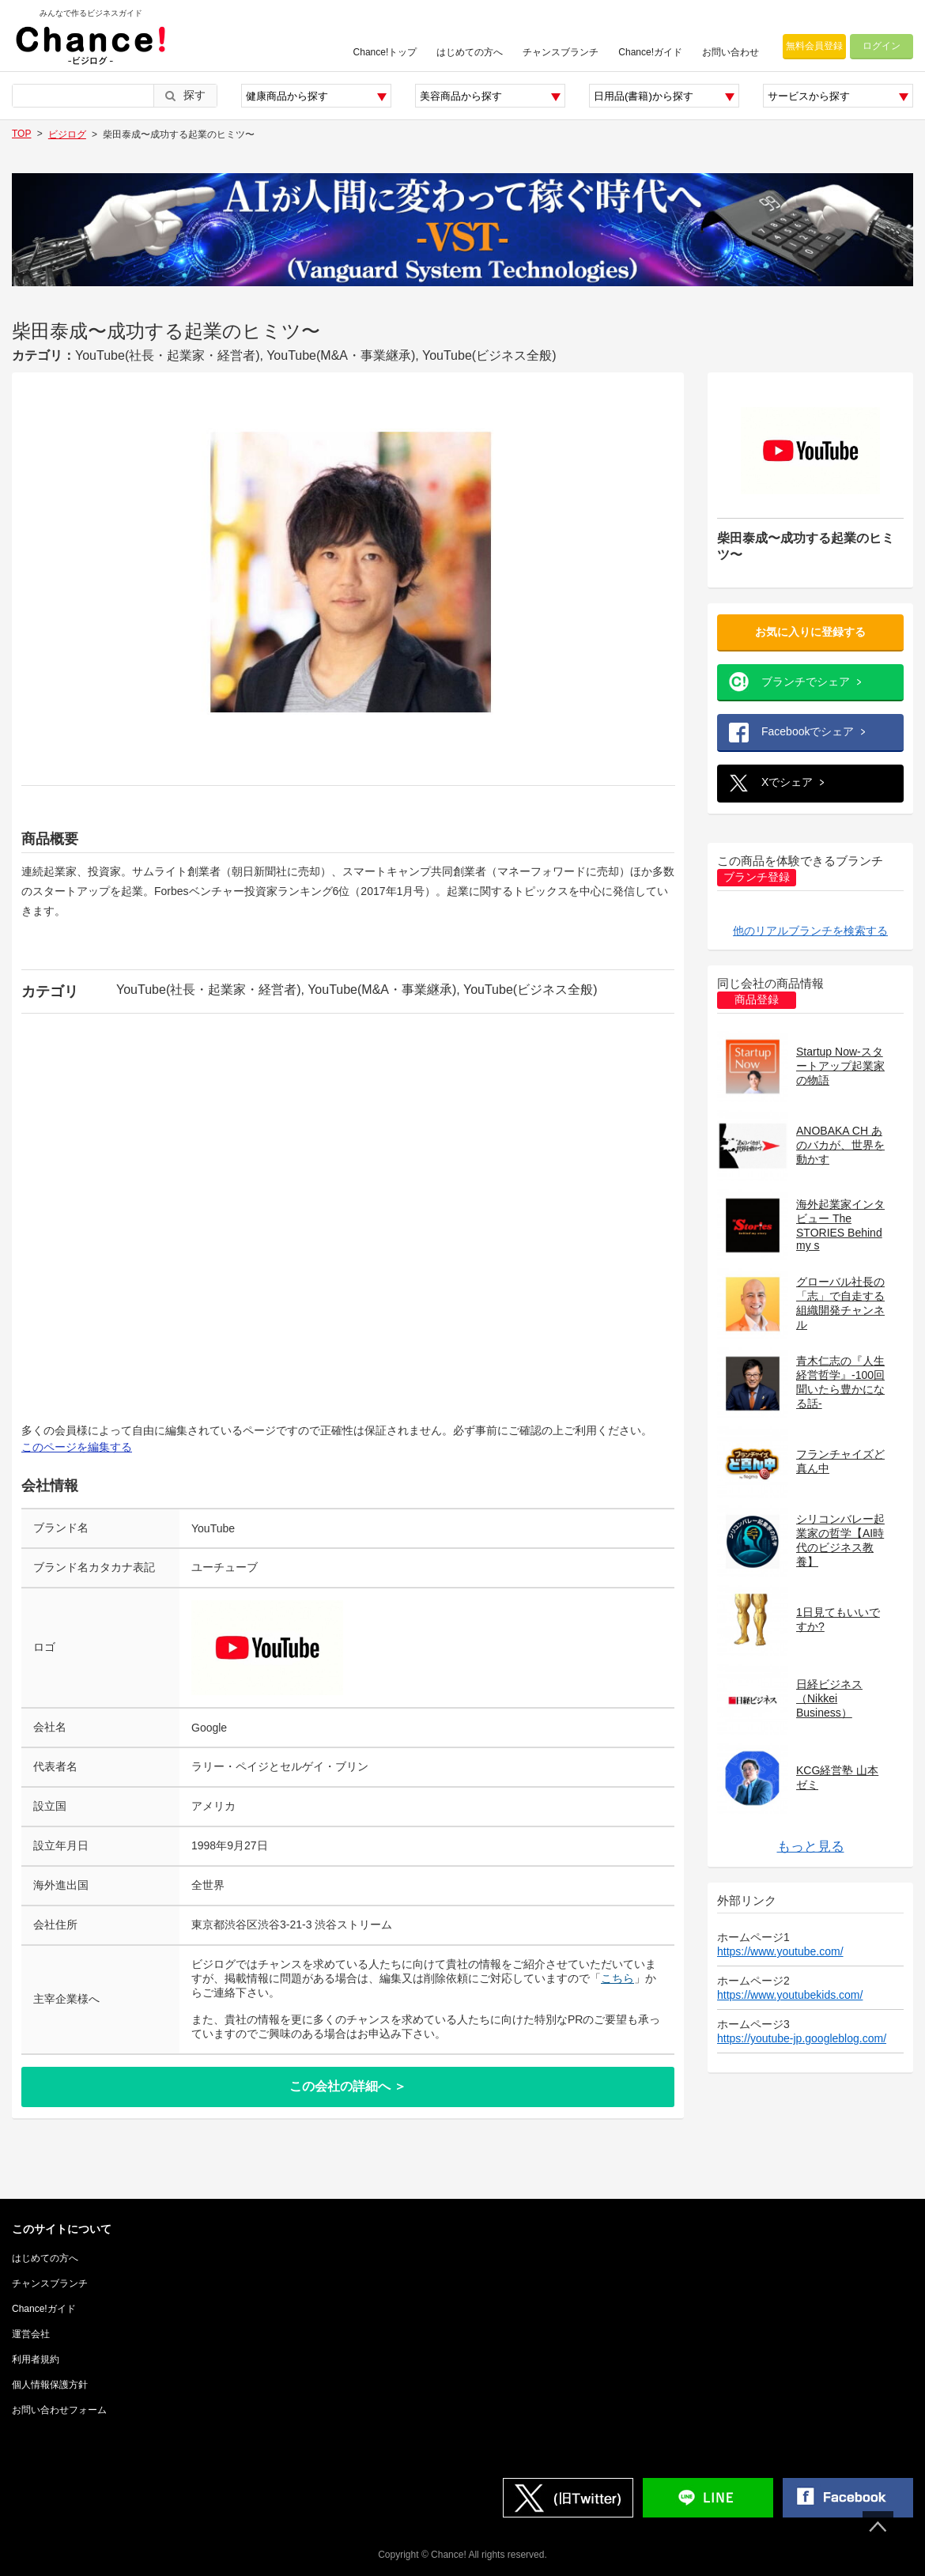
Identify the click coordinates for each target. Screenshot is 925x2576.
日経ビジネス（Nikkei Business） (829, 1698)
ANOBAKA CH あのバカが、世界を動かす (840, 1144)
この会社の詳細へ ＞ (347, 2086)
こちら (617, 1978)
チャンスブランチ (560, 52)
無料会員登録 (814, 45)
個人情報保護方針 (50, 2384)
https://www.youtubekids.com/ (790, 1995)
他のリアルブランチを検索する (810, 930)
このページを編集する (76, 1447)
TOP (21, 133)
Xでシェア (787, 782)
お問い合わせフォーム (59, 2409)
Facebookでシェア (807, 731)
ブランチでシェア (805, 681)
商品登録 (756, 1000)
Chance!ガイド (650, 52)
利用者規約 (35, 2359)
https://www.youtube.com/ (780, 1951)
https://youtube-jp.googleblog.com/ (801, 2038)
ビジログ (67, 134)
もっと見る (810, 1846)
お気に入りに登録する (810, 631)
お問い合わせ (730, 52)
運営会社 (31, 2334)
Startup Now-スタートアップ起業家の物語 (840, 1065)
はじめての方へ (469, 52)
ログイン (881, 45)
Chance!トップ (385, 52)
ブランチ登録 (756, 877)
